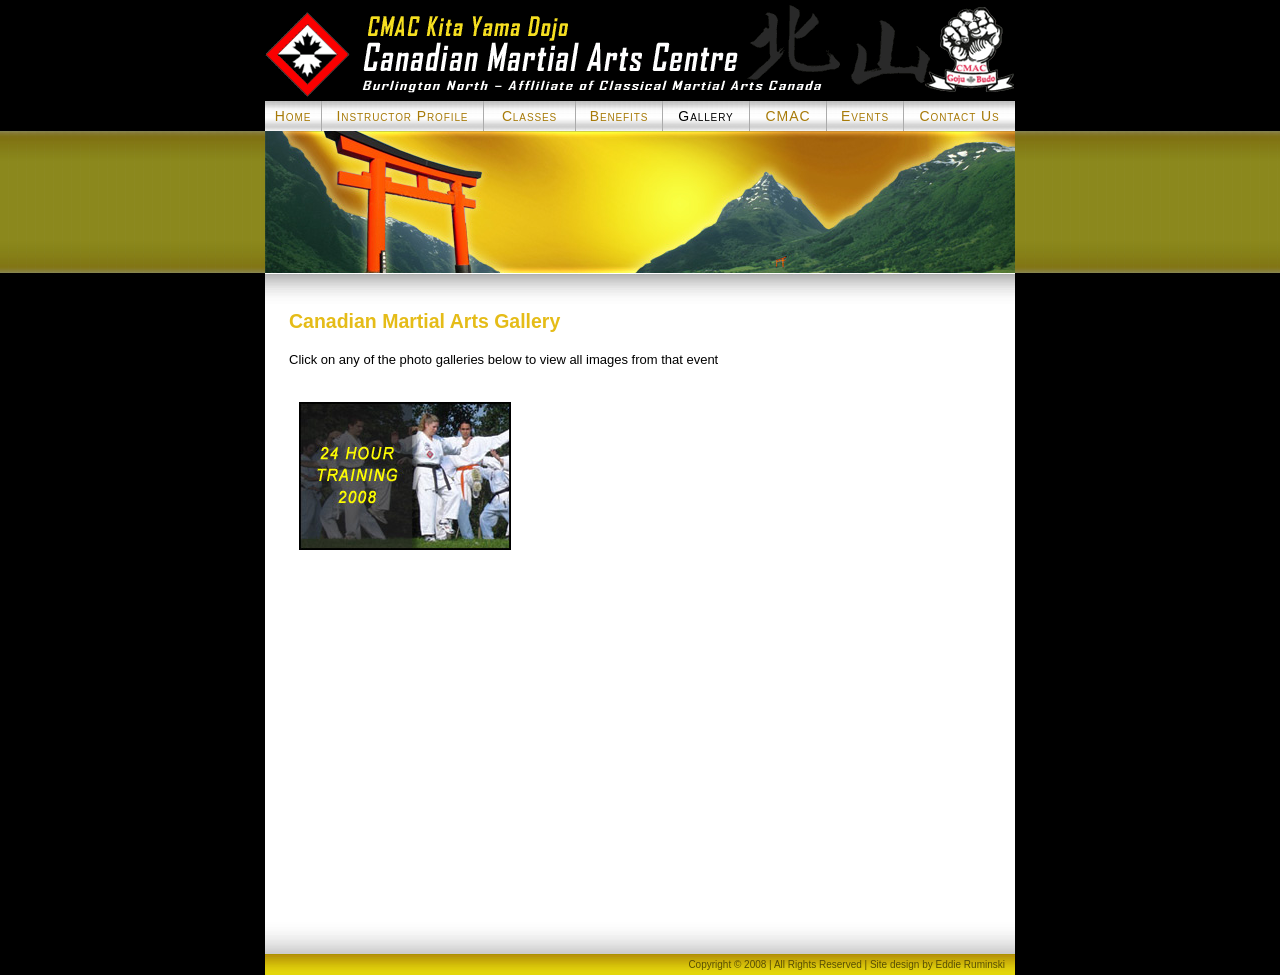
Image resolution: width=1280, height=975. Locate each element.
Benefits (619, 116)
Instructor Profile (403, 116)
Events (865, 116)
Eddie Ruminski (970, 964)
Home (293, 116)
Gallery (705, 116)
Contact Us (959, 116)
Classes (529, 116)
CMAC (788, 116)
